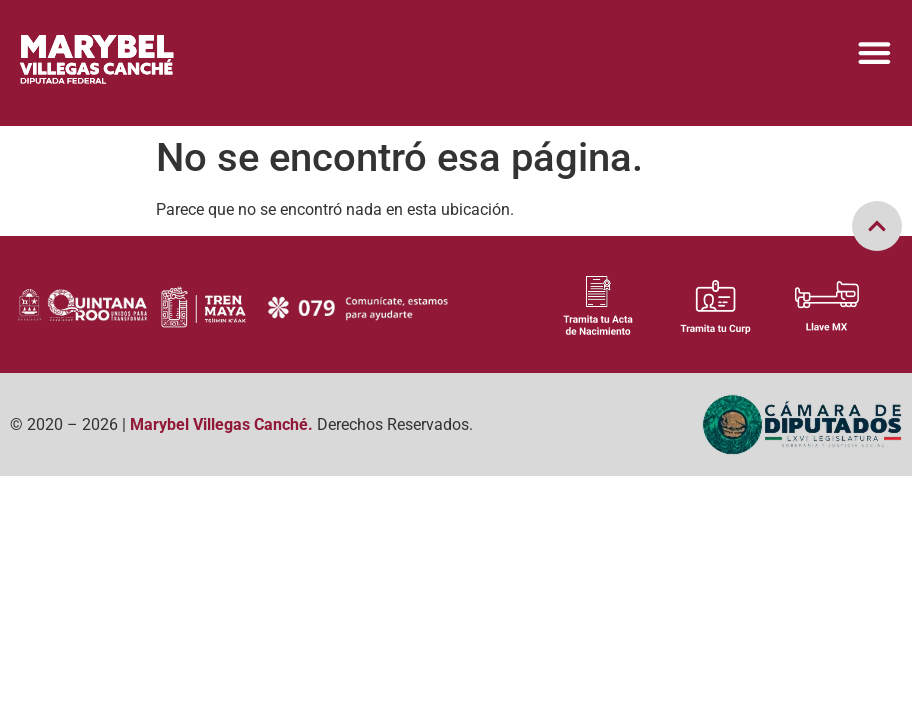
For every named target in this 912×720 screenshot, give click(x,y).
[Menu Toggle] (874, 52)
